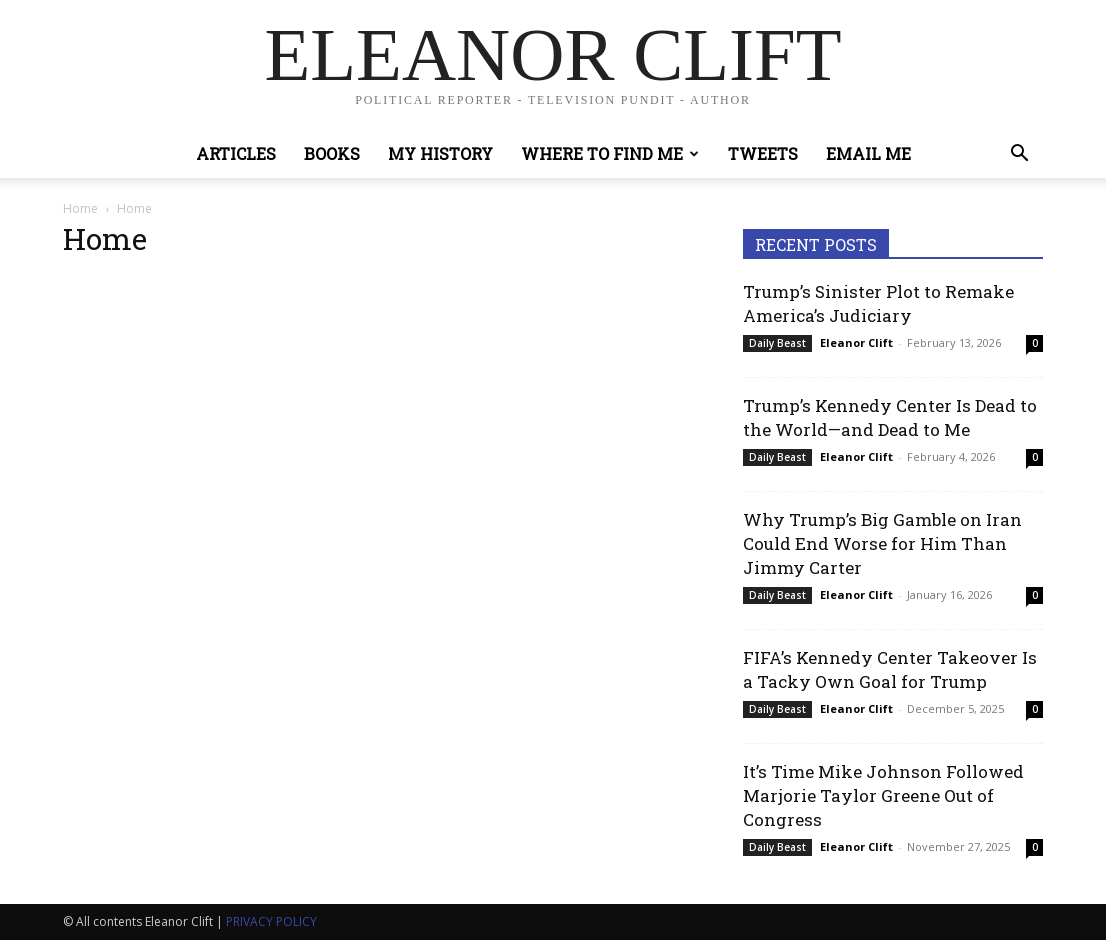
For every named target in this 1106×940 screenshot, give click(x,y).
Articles (236, 153)
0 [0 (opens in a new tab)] (1035, 343)
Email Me (868, 153)
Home (80, 208)
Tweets (763, 153)
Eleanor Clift (856, 342)
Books (332, 153)
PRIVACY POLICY (271, 921)
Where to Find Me (610, 153)
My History (440, 153)
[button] (1019, 155)
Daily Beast (777, 343)
